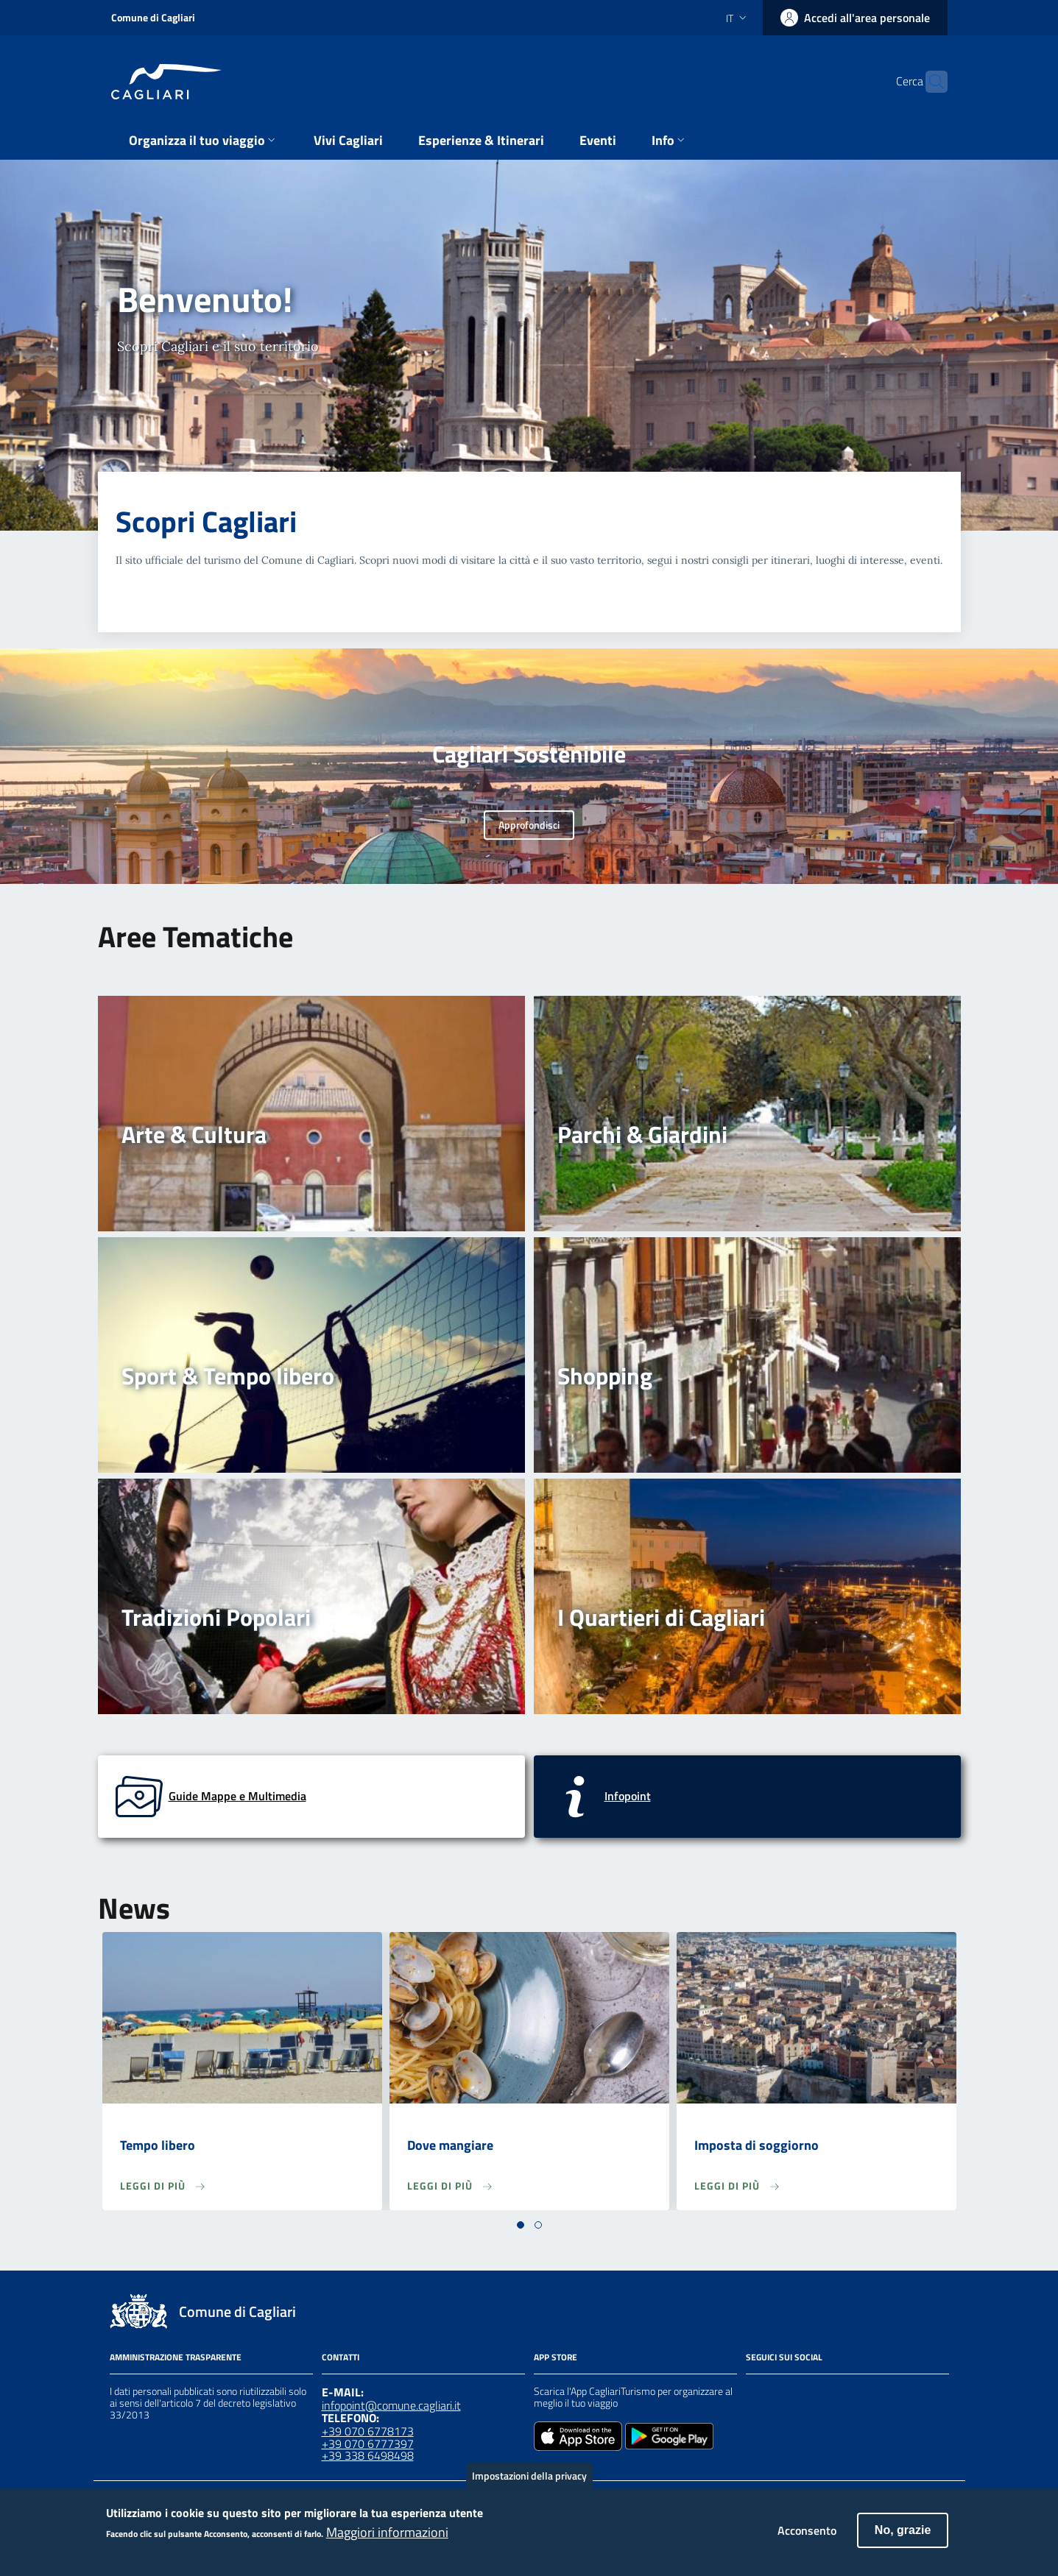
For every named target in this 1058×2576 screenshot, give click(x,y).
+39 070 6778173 (368, 2431)
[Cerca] (930, 81)
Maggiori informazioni (387, 2539)
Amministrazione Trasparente (175, 2357)
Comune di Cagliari (153, 17)
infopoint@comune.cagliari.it (391, 2405)
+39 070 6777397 (368, 2443)
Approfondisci (529, 824)
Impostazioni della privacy (529, 2482)
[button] (520, 2225)
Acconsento (806, 2538)
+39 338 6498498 (368, 2455)
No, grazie (903, 2537)
